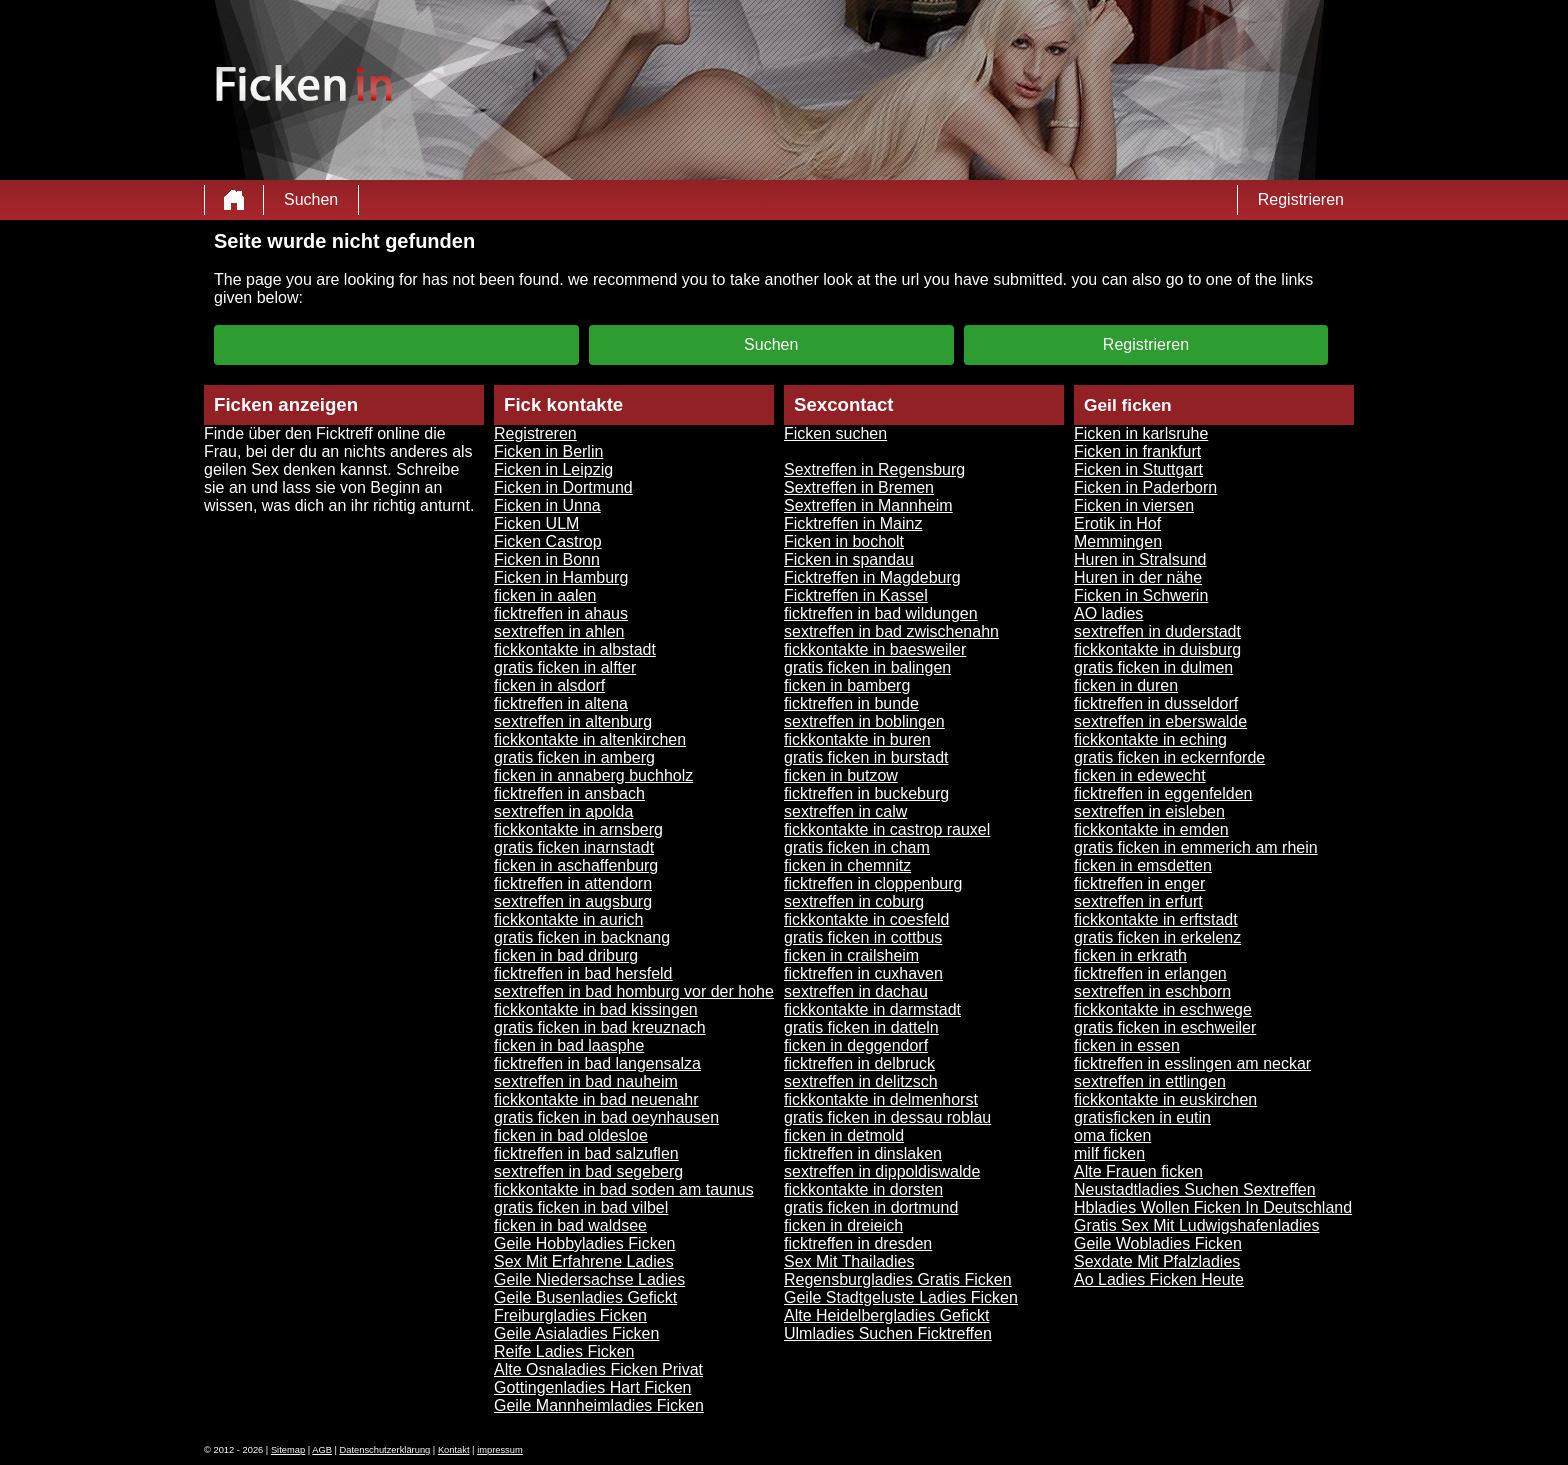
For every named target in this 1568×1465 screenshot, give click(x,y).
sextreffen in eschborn (1152, 991)
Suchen (311, 199)
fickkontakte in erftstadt (1156, 919)
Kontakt (454, 1450)
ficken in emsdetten (1143, 865)
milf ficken (1109, 1153)
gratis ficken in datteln (861, 1027)
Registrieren (1301, 199)
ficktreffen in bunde (851, 703)
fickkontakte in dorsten (863, 1189)
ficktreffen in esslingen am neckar (1192, 1063)
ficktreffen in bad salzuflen (586, 1153)
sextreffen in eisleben (1149, 811)
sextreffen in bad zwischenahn (891, 631)
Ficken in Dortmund (563, 487)
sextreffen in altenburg (573, 721)
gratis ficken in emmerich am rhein (1196, 847)
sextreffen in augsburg (573, 901)
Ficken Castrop (548, 541)
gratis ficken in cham (857, 847)
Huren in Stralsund (1140, 559)
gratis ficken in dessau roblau (887, 1117)
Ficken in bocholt (844, 541)
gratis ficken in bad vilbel (581, 1207)
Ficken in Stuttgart (1138, 469)
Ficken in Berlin (548, 451)
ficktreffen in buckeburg (866, 793)
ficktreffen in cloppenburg (873, 883)
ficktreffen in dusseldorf (1156, 703)
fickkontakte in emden (1151, 829)
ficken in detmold (844, 1135)
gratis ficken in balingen (867, 667)
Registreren (535, 433)
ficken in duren (1126, 685)
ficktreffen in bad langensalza (597, 1063)
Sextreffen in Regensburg (874, 469)
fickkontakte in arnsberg (578, 829)
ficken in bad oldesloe (571, 1135)
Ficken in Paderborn (1145, 487)
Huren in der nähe (1138, 577)
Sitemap (288, 1450)
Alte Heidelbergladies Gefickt (886, 1315)
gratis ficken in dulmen (1153, 667)
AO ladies (1108, 613)
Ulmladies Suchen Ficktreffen (888, 1333)
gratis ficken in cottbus (863, 937)
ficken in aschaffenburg (576, 865)
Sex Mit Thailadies (849, 1261)
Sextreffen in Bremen (859, 487)
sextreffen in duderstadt (1157, 631)
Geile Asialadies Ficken (576, 1333)
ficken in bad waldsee (570, 1225)
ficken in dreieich (843, 1225)
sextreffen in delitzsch (861, 1081)
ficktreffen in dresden (858, 1243)
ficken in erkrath (1130, 955)
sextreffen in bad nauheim (586, 1081)
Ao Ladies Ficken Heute (1159, 1279)
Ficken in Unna (547, 505)
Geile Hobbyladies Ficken (584, 1243)
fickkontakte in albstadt (575, 649)
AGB (322, 1450)
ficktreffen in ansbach (569, 793)
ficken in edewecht (1140, 775)
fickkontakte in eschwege (1163, 1009)
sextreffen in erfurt (1138, 901)
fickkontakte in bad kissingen (596, 1009)
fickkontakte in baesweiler (875, 649)
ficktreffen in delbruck (859, 1063)
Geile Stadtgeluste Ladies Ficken (901, 1297)
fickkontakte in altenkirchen (590, 739)
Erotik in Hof (1117, 523)
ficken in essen (1127, 1045)
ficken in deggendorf (856, 1045)
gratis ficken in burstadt (866, 757)
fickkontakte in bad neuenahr (596, 1099)
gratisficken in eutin (1142, 1117)
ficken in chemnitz (847, 865)
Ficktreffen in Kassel (856, 595)
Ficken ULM (536, 523)
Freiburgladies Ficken (570, 1315)
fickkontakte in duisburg (1157, 649)
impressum (500, 1450)
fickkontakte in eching (1150, 739)
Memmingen (1118, 541)
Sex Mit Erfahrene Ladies (584, 1261)
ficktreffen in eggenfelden (1163, 793)
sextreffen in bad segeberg (588, 1171)
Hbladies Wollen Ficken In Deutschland (1213, 1207)
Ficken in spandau (849, 559)
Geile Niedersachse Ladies (589, 1279)
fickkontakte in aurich (568, 919)
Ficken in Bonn (547, 559)
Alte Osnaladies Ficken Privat (598, 1369)
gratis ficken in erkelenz (1157, 937)
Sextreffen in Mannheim (868, 505)
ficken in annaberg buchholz (593, 775)
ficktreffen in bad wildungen (881, 613)
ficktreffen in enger (1139, 883)
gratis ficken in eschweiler (1165, 1027)
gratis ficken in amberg (574, 757)
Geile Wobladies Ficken (1158, 1243)
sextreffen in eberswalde (1160, 721)
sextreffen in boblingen (864, 721)
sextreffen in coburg (854, 901)
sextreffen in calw (845, 811)
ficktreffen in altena (561, 703)
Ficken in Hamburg (561, 577)
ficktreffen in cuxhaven (863, 973)
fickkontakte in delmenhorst (881, 1099)
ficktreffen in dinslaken (863, 1153)
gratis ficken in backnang (582, 937)
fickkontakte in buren (857, 739)
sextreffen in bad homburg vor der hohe (634, 991)
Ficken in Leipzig (553, 469)
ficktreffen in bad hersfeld (583, 973)
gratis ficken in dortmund (871, 1207)
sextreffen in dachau (856, 991)
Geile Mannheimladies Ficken (599, 1405)
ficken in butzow (841, 775)
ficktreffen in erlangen (1150, 973)
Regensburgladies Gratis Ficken (898, 1279)
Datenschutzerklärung (385, 1450)
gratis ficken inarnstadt (574, 847)
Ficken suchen (835, 433)
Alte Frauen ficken (1138, 1171)
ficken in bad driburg (566, 955)
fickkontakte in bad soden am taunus (624, 1189)
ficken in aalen (545, 595)
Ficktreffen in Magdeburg (872, 577)
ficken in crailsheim (851, 955)
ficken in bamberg (847, 685)
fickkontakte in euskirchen (1165, 1099)
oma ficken (1112, 1135)
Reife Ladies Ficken (564, 1351)
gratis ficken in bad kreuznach (600, 1027)
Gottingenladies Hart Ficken (592, 1387)
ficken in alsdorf (549, 685)
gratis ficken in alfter (565, 667)
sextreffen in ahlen (559, 631)
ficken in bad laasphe (569, 1045)
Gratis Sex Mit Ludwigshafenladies (1196, 1225)
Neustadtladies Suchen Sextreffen (1195, 1189)
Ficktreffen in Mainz (853, 523)
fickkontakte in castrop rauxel (887, 829)
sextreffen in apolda (563, 811)
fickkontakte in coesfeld (866, 919)
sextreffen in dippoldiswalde (882, 1171)
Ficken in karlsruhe (1141, 433)
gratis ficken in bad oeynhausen (606, 1117)
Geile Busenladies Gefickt (585, 1297)
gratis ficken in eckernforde (1169, 757)
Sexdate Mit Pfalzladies (1157, 1261)
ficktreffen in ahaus (561, 613)
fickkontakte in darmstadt (872, 1009)
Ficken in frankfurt (1137, 451)
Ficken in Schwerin (1141, 595)
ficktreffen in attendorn (573, 883)
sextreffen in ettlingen (1150, 1081)
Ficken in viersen (1134, 505)
